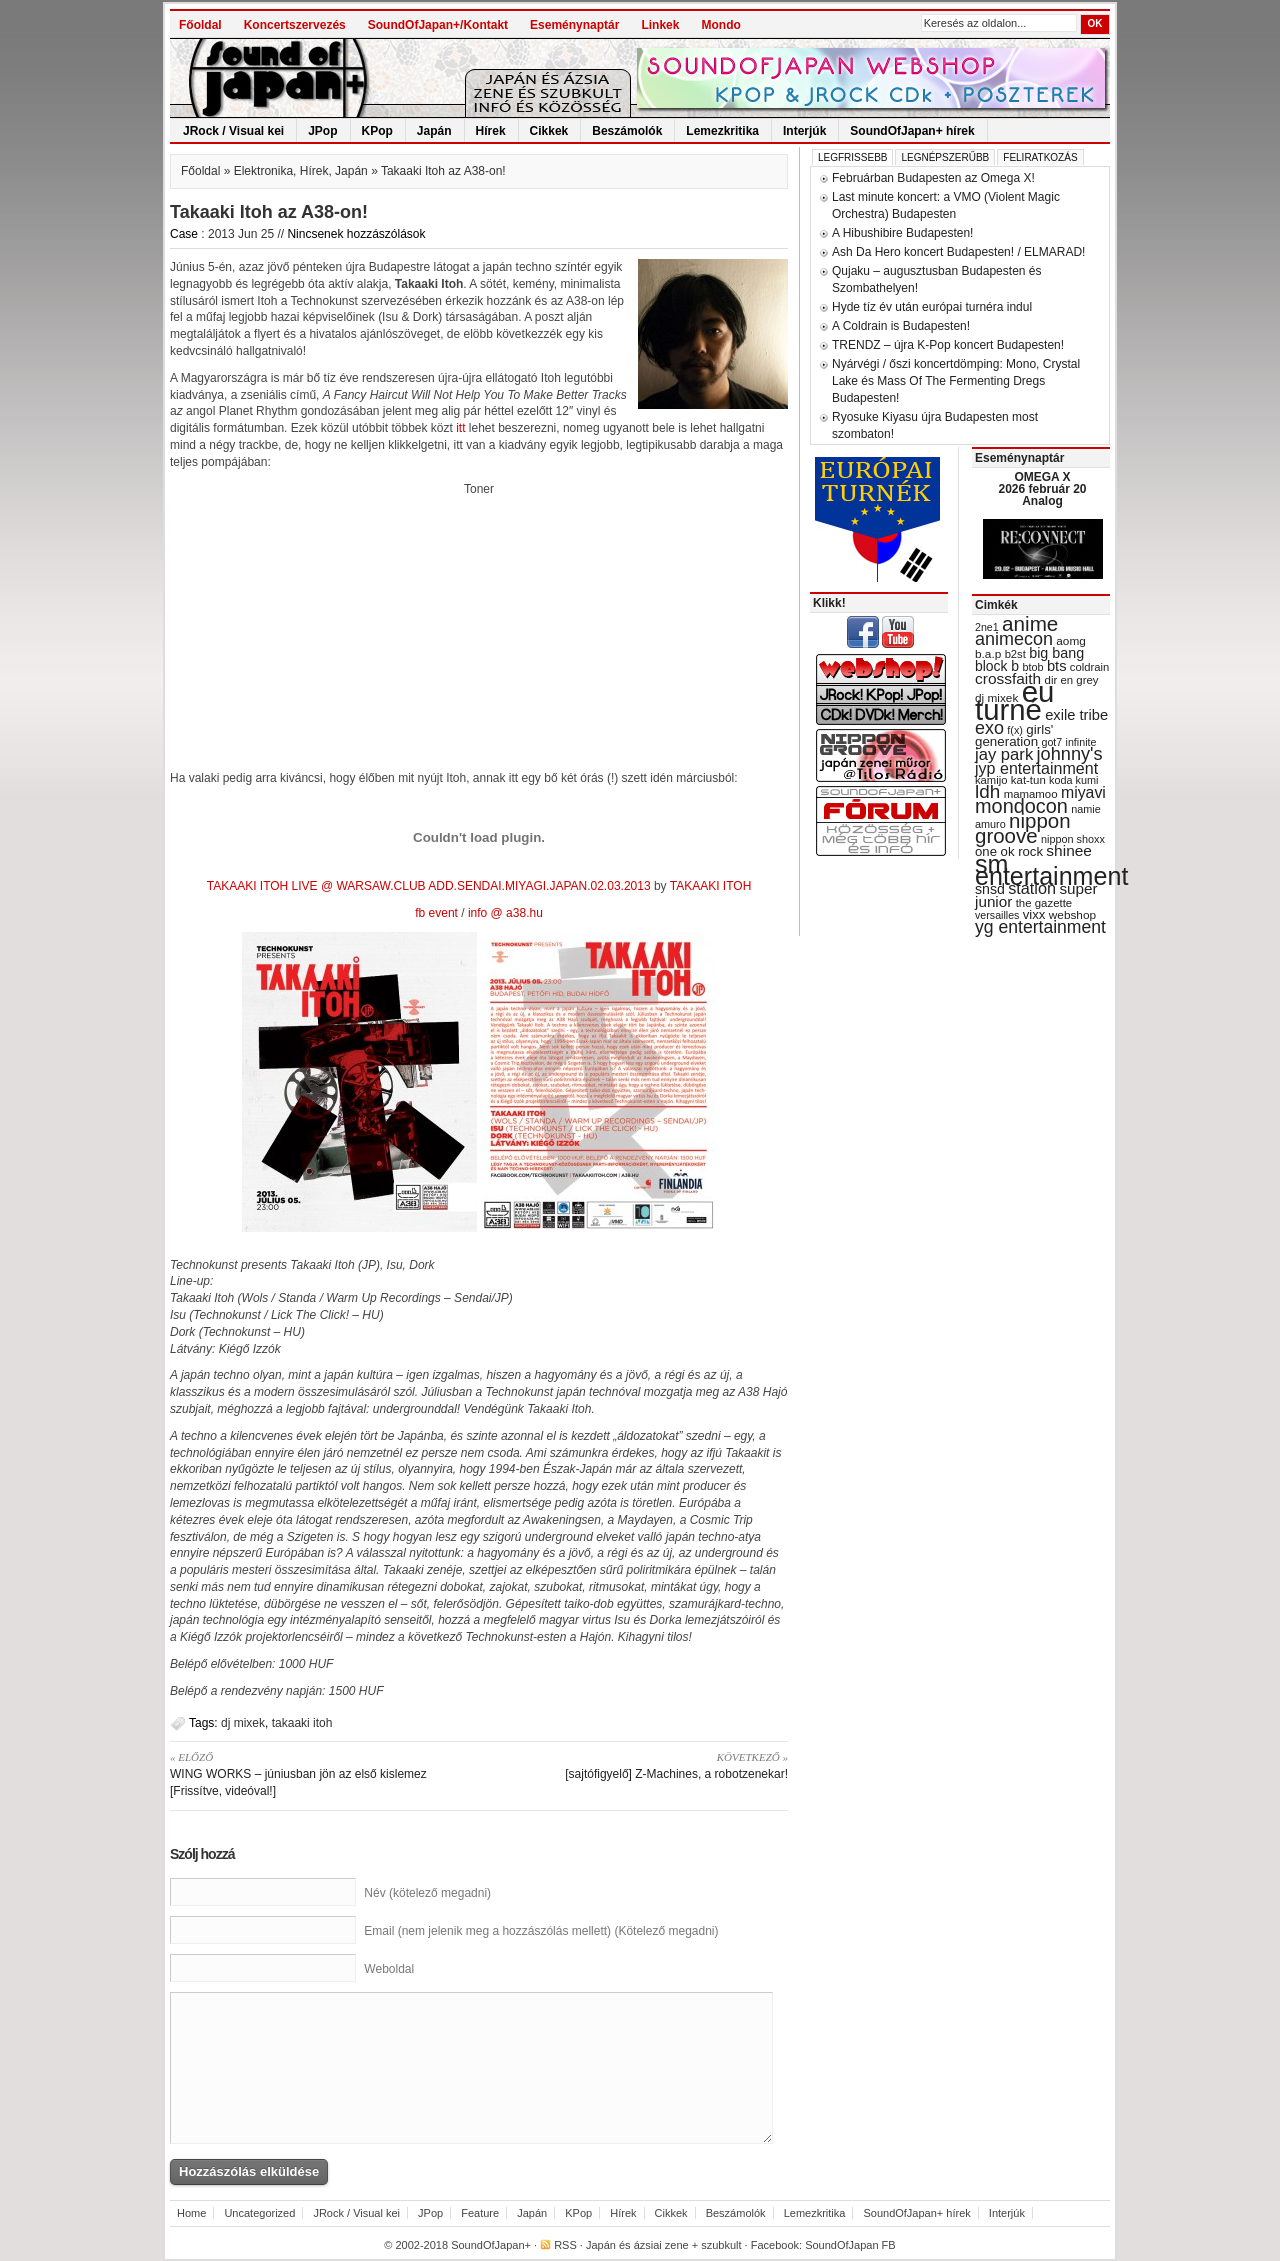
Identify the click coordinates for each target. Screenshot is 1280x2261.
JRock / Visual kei (233, 131)
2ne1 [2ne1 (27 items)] (987, 627)
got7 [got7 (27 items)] (1051, 742)
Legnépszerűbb (945, 157)
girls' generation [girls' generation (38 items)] (1014, 735)
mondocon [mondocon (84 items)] (1021, 806)
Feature (480, 2213)
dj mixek (243, 1723)
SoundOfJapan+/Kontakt (438, 25)
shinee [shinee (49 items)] (1069, 850)
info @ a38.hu (505, 913)
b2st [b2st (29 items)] (1015, 654)
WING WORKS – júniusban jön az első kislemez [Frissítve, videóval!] (317, 1773)
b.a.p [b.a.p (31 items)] (988, 654)
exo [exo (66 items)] (989, 728)
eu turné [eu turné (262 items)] (1014, 700)
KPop (377, 131)
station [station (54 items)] (1032, 888)
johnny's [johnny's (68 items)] (1070, 754)
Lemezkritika (722, 131)
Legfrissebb (852, 157)
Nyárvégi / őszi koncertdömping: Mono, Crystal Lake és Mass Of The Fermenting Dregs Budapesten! (956, 381)
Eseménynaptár (574, 25)
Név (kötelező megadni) (427, 1893)
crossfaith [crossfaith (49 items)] (1008, 678)
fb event (436, 913)
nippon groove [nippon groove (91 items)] (1023, 828)
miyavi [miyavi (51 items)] (1083, 792)
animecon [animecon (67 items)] (1014, 639)
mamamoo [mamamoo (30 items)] (1031, 794)
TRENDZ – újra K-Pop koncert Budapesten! (948, 345)
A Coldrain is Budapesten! (901, 326)
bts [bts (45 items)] (1057, 666)
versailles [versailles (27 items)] (997, 915)
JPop (322, 131)
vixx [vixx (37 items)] (1034, 914)
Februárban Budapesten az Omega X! (933, 178)
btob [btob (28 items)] (1032, 667)
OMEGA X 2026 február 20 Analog (1042, 489)
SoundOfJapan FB (850, 2245)
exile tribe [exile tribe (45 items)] (1076, 715)
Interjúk (804, 131)
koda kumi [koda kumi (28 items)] (1073, 780)
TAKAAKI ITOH (711, 886)
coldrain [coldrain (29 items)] (1089, 667)
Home (191, 2213)
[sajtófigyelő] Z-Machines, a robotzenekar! (640, 1765)
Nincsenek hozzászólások (356, 234)
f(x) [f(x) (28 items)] (1015, 730)
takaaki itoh (302, 1723)
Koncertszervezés (295, 25)
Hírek (491, 131)
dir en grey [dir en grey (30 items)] (1072, 680)
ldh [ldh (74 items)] (987, 791)
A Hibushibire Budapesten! (902, 233)
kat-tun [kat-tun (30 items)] (1028, 780)
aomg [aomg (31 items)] (1071, 641)
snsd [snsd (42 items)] (990, 889)
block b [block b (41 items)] (997, 666)
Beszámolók (627, 131)
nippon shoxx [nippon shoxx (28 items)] (1073, 839)
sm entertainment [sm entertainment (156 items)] (1051, 870)
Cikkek (549, 131)
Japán (434, 131)
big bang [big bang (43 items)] (1056, 653)
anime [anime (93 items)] (1030, 623)
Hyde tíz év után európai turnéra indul (932, 307)
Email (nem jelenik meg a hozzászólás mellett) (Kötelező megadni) (541, 1931)
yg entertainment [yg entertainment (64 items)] (1040, 927)
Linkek (660, 25)
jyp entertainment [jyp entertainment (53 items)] (1036, 768)
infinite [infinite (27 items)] (1081, 742)
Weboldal (389, 1969)
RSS (565, 2245)
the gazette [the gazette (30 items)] (1044, 903)
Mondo (720, 25)
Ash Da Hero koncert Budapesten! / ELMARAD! (958, 252)
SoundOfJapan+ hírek (912, 131)
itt (460, 428)
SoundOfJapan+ (491, 2245)
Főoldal (200, 25)
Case (184, 234)
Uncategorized (259, 2213)
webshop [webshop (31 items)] (1072, 915)
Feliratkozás (1040, 157)
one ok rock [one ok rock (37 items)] (1009, 851)
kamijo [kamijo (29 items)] (991, 780)
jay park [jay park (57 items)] (1004, 754)
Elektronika (263, 171)
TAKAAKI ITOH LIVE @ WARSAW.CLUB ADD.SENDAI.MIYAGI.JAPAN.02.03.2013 (429, 886)
